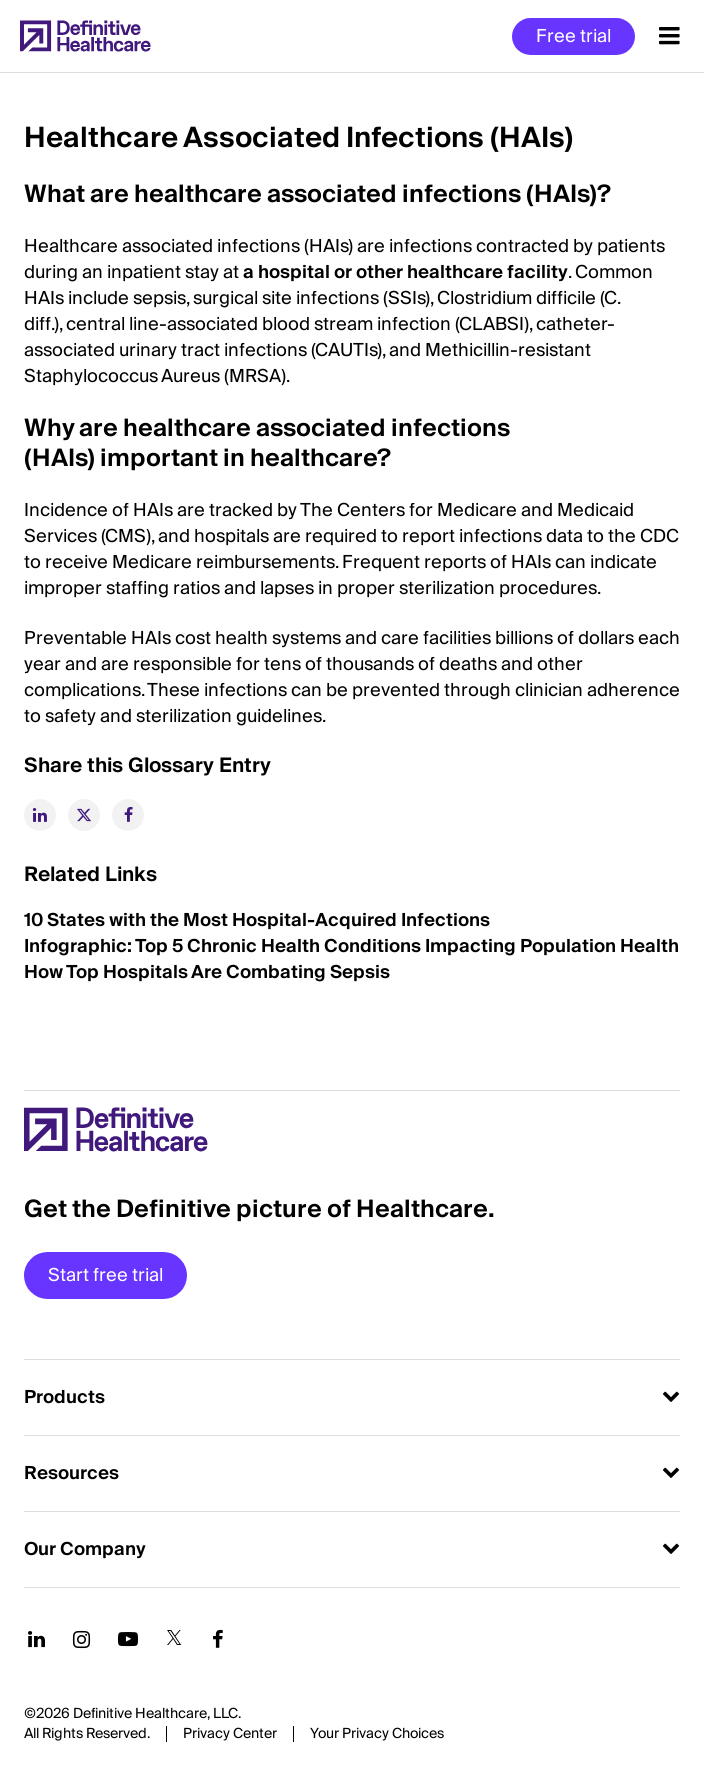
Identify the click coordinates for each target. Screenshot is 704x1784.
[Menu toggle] (669, 36)
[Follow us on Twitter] (174, 1639)
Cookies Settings (377, 1735)
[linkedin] (40, 815)
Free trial (573, 36)
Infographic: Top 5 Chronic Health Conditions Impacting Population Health (351, 946)
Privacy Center (230, 1734)
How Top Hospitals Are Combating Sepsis (207, 972)
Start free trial (105, 1275)
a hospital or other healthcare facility (405, 272)
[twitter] (84, 815)
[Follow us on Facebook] (218, 1639)
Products (64, 1397)
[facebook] (128, 815)
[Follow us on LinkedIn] (36, 1639)
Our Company (85, 1549)
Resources (71, 1473)
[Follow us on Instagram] (81, 1639)
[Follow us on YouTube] (128, 1639)
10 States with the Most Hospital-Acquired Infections (257, 920)
